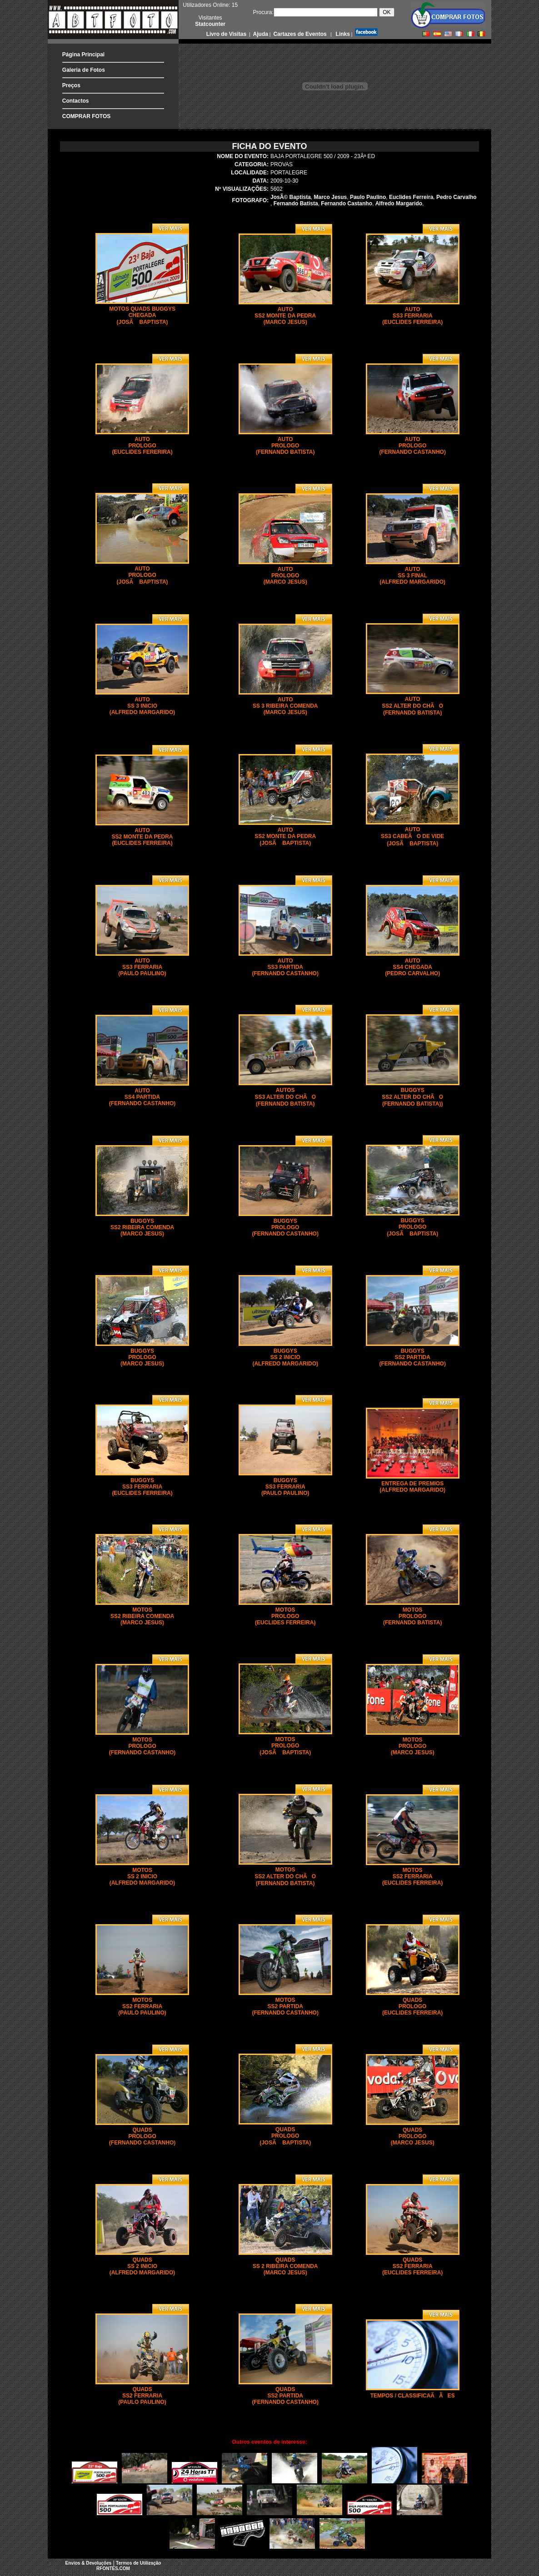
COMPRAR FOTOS (86, 116)
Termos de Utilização (138, 2563)
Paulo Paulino (368, 197)
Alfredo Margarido (398, 203)
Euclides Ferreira (411, 197)
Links (342, 34)
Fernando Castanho (346, 203)
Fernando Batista (296, 203)
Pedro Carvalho (456, 197)
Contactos (75, 101)
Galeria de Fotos (83, 70)
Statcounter (210, 24)
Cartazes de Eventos (299, 34)
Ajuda (260, 34)
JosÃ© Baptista (290, 197)
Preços (71, 85)
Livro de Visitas (227, 34)
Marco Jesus (330, 197)
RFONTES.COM (113, 2568)
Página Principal (83, 54)
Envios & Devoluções (88, 2563)
